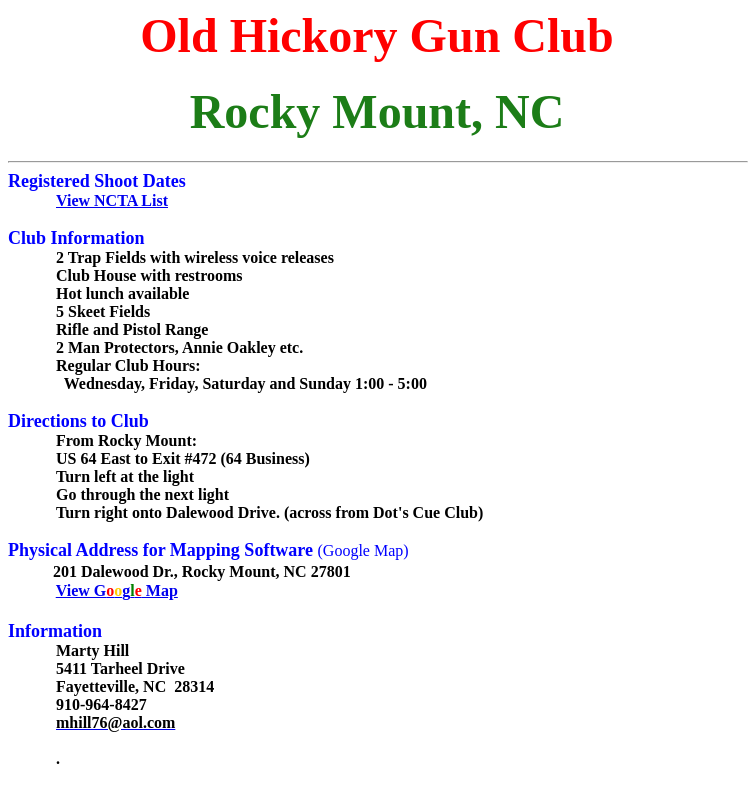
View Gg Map (117, 590)
